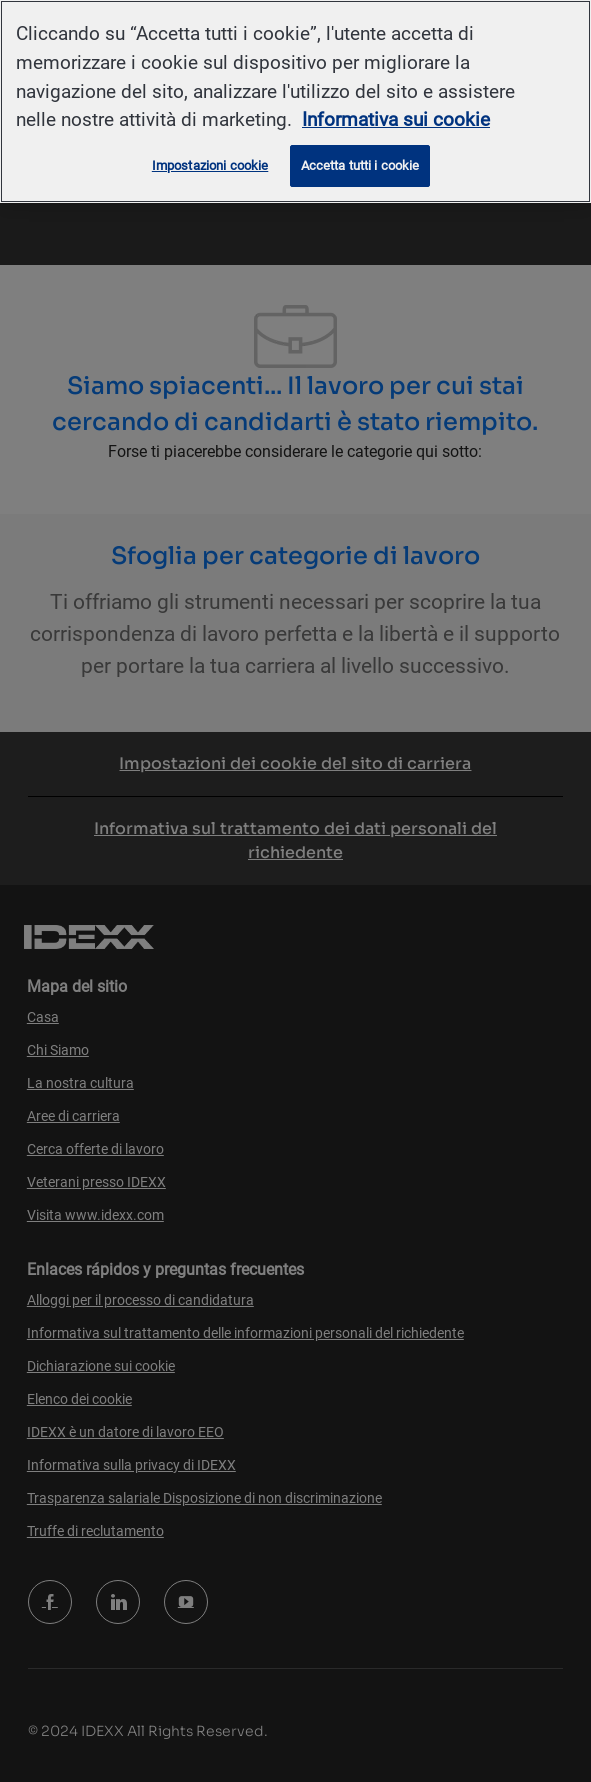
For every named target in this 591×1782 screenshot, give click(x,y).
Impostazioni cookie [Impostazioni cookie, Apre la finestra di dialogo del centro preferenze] (210, 165)
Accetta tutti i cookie (360, 165)
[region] (295, 101)
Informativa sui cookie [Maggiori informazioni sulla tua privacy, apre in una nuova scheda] (396, 119)
